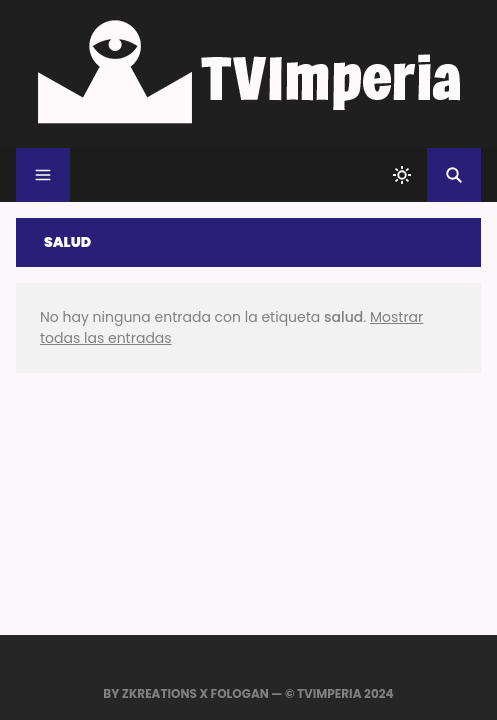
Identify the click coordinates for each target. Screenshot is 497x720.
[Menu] (43, 175)
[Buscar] (454, 175)
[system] (402, 175)
